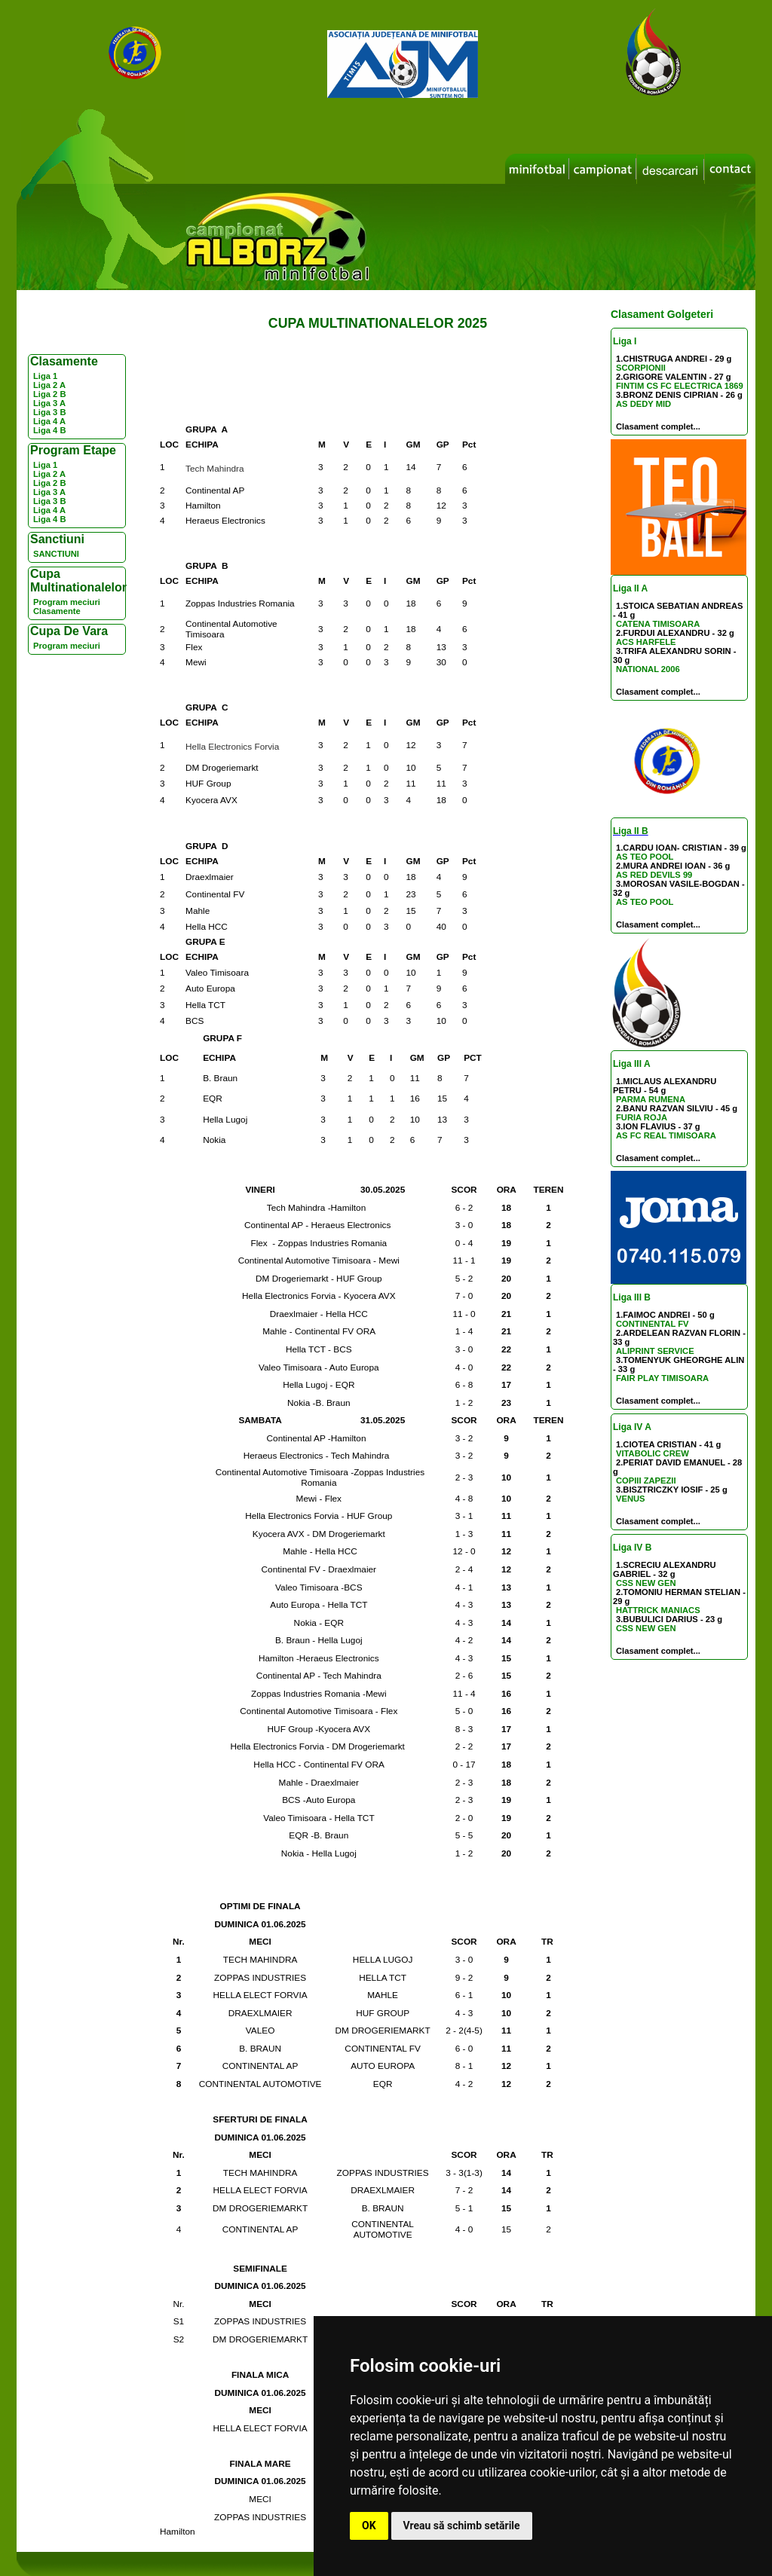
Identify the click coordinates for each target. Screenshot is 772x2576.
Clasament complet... (658, 426)
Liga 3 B (49, 412)
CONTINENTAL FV (652, 1323)
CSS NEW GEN (646, 1582)
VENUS (630, 1498)
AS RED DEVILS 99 (654, 874)
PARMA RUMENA (650, 1099)
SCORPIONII (641, 367)
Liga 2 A (49, 385)
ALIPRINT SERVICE (655, 1350)
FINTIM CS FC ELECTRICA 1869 (679, 385)
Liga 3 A (49, 403)
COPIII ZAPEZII (646, 1480)
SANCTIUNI (56, 553)
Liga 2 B (49, 394)
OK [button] (369, 2525)
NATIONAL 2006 (648, 669)
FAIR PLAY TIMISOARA (662, 1378)
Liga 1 (45, 375)
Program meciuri (66, 602)
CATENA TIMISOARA (658, 623)
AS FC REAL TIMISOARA (666, 1135)
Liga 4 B (49, 430)
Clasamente (57, 611)
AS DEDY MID (643, 403)
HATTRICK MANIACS (658, 1610)
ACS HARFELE (646, 641)
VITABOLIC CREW (652, 1453)
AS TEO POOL (644, 856)
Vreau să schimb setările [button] (461, 2525)
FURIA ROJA (641, 1117)
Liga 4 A (49, 421)
